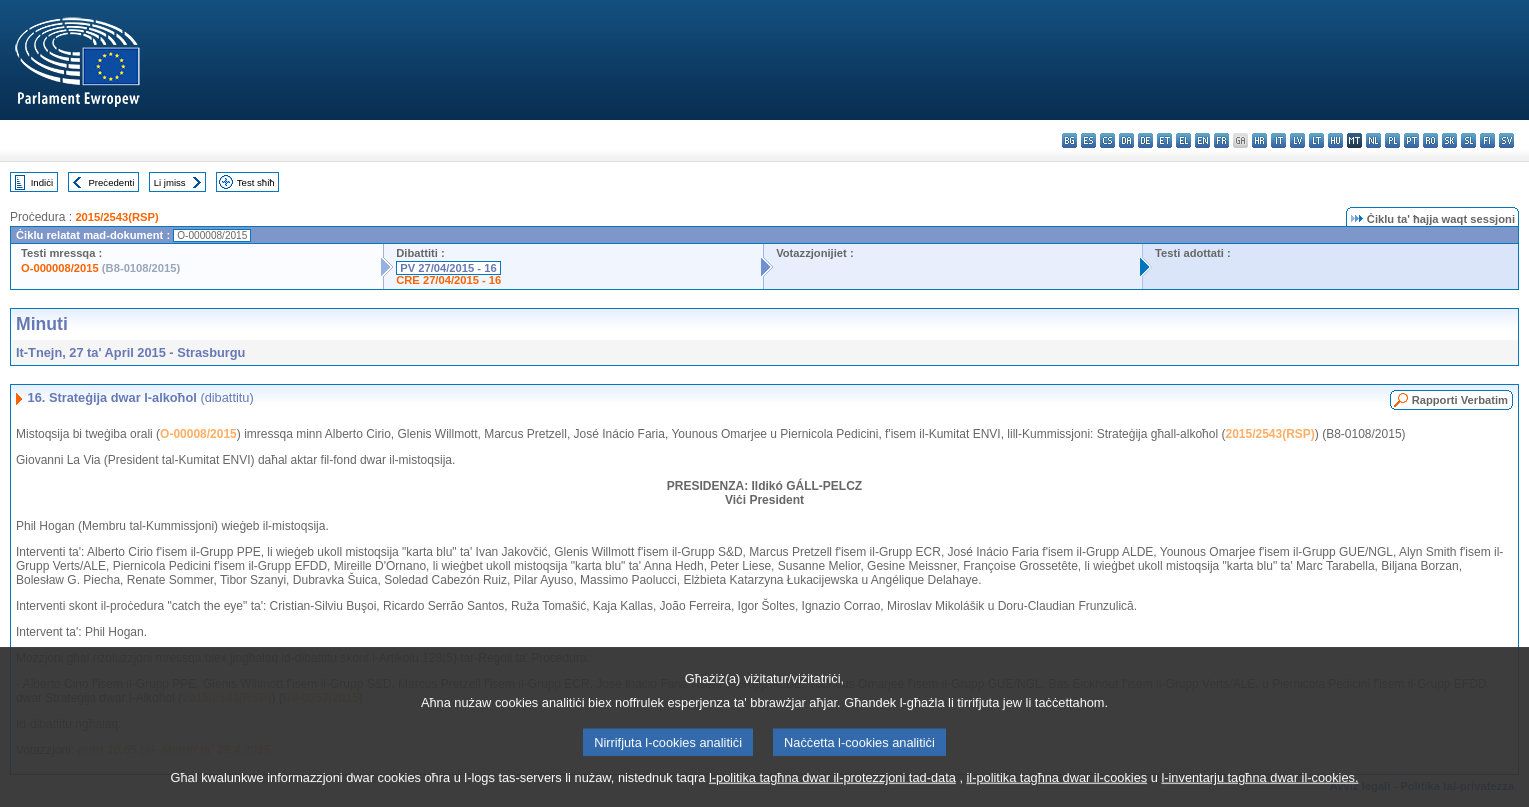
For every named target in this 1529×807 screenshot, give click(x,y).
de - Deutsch (1145, 140)
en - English (1202, 140)
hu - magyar (1335, 140)
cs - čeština (1107, 140)
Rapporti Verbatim (1460, 400)
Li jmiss (170, 182)
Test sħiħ (256, 182)
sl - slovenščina (1468, 140)
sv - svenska (1506, 140)
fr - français (1221, 140)
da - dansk (1126, 140)
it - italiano (1278, 140)
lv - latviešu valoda (1297, 140)
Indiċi (42, 182)
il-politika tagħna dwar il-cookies (1057, 791)
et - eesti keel (1164, 140)
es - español (1088, 140)
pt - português (1411, 140)
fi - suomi (1487, 140)
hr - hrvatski (1259, 140)
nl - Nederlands (1373, 140)
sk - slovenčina (1449, 140)
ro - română (1430, 140)
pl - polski (1392, 140)
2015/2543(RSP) (116, 217)
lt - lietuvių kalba (1316, 140)
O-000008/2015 (60, 268)
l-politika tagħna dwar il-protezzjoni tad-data (832, 791)
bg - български (1069, 140)
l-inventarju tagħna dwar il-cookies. (1259, 791)
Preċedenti (111, 182)
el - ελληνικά (1183, 140)
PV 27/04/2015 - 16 (448, 268)
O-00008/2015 (198, 434)
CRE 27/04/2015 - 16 (448, 280)
